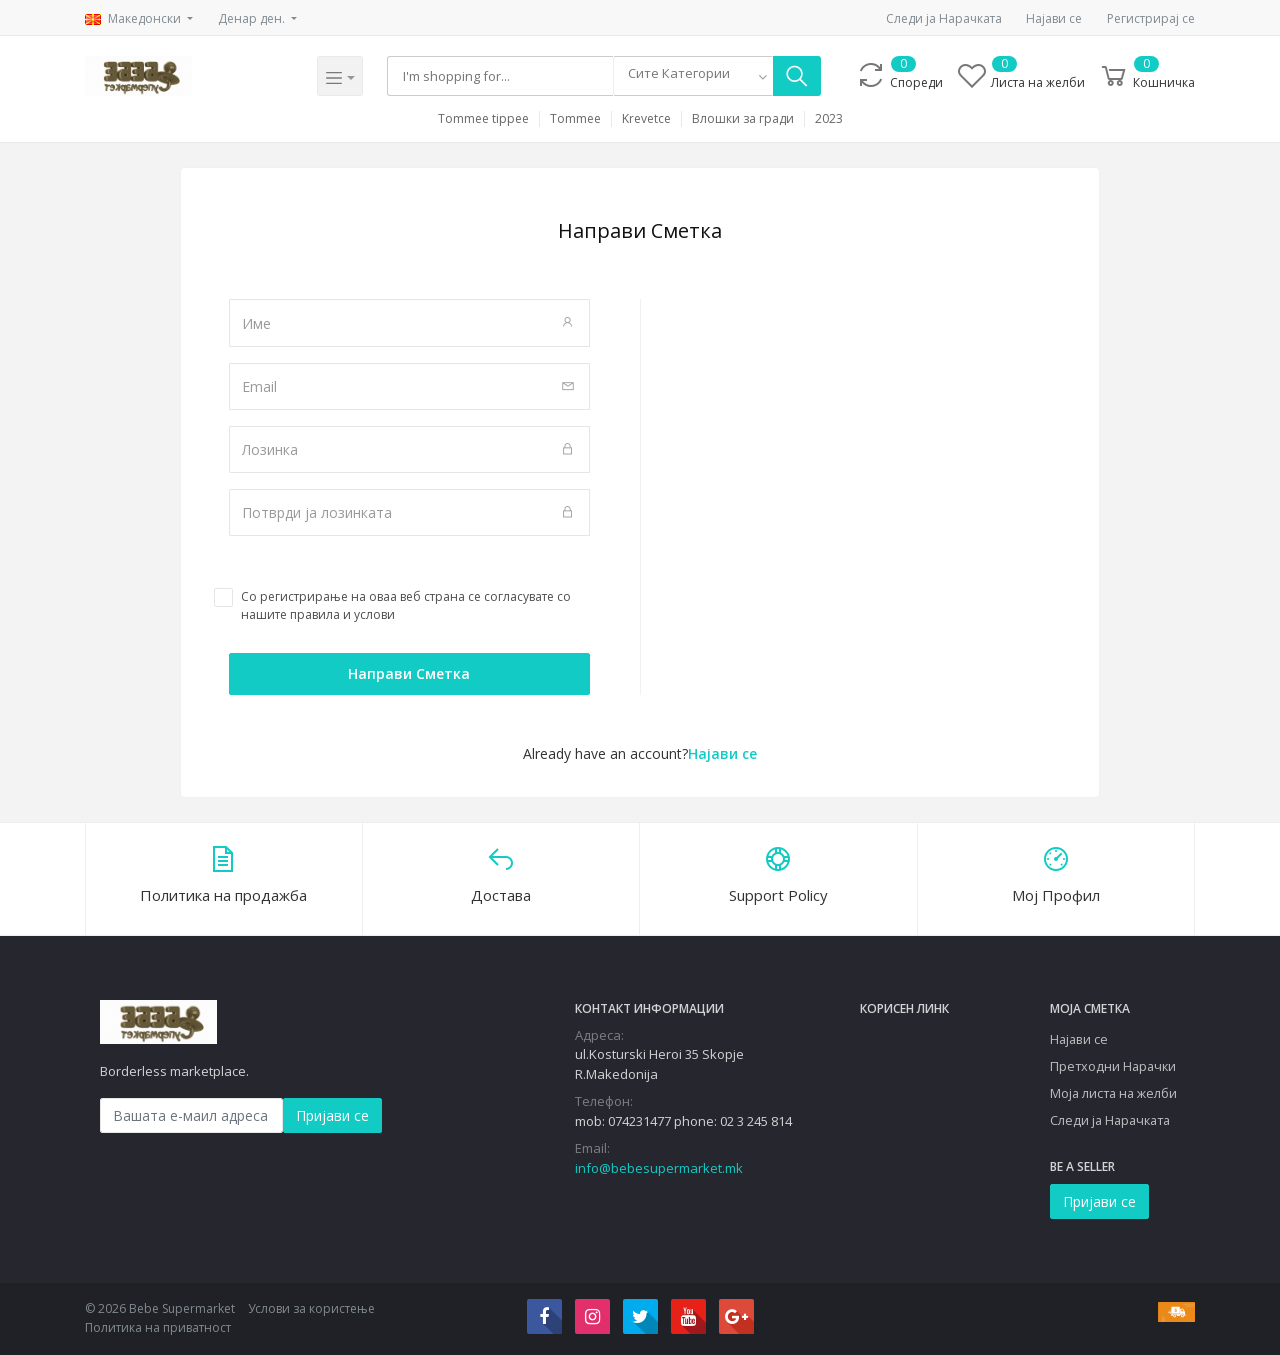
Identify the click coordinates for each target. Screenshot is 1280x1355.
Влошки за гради (743, 119)
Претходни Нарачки (1113, 1066)
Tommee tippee (483, 119)
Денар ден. (253, 18)
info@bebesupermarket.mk (659, 1168)
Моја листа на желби (1113, 1093)
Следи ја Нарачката (944, 18)
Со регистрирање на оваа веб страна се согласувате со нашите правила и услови (406, 605)
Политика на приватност (158, 1327)
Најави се (1054, 18)
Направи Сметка (409, 673)
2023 (829, 119)
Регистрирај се (1151, 18)
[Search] (500, 76)
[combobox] (693, 76)
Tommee (575, 119)
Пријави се (332, 1115)
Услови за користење (311, 1308)
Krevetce (646, 119)
